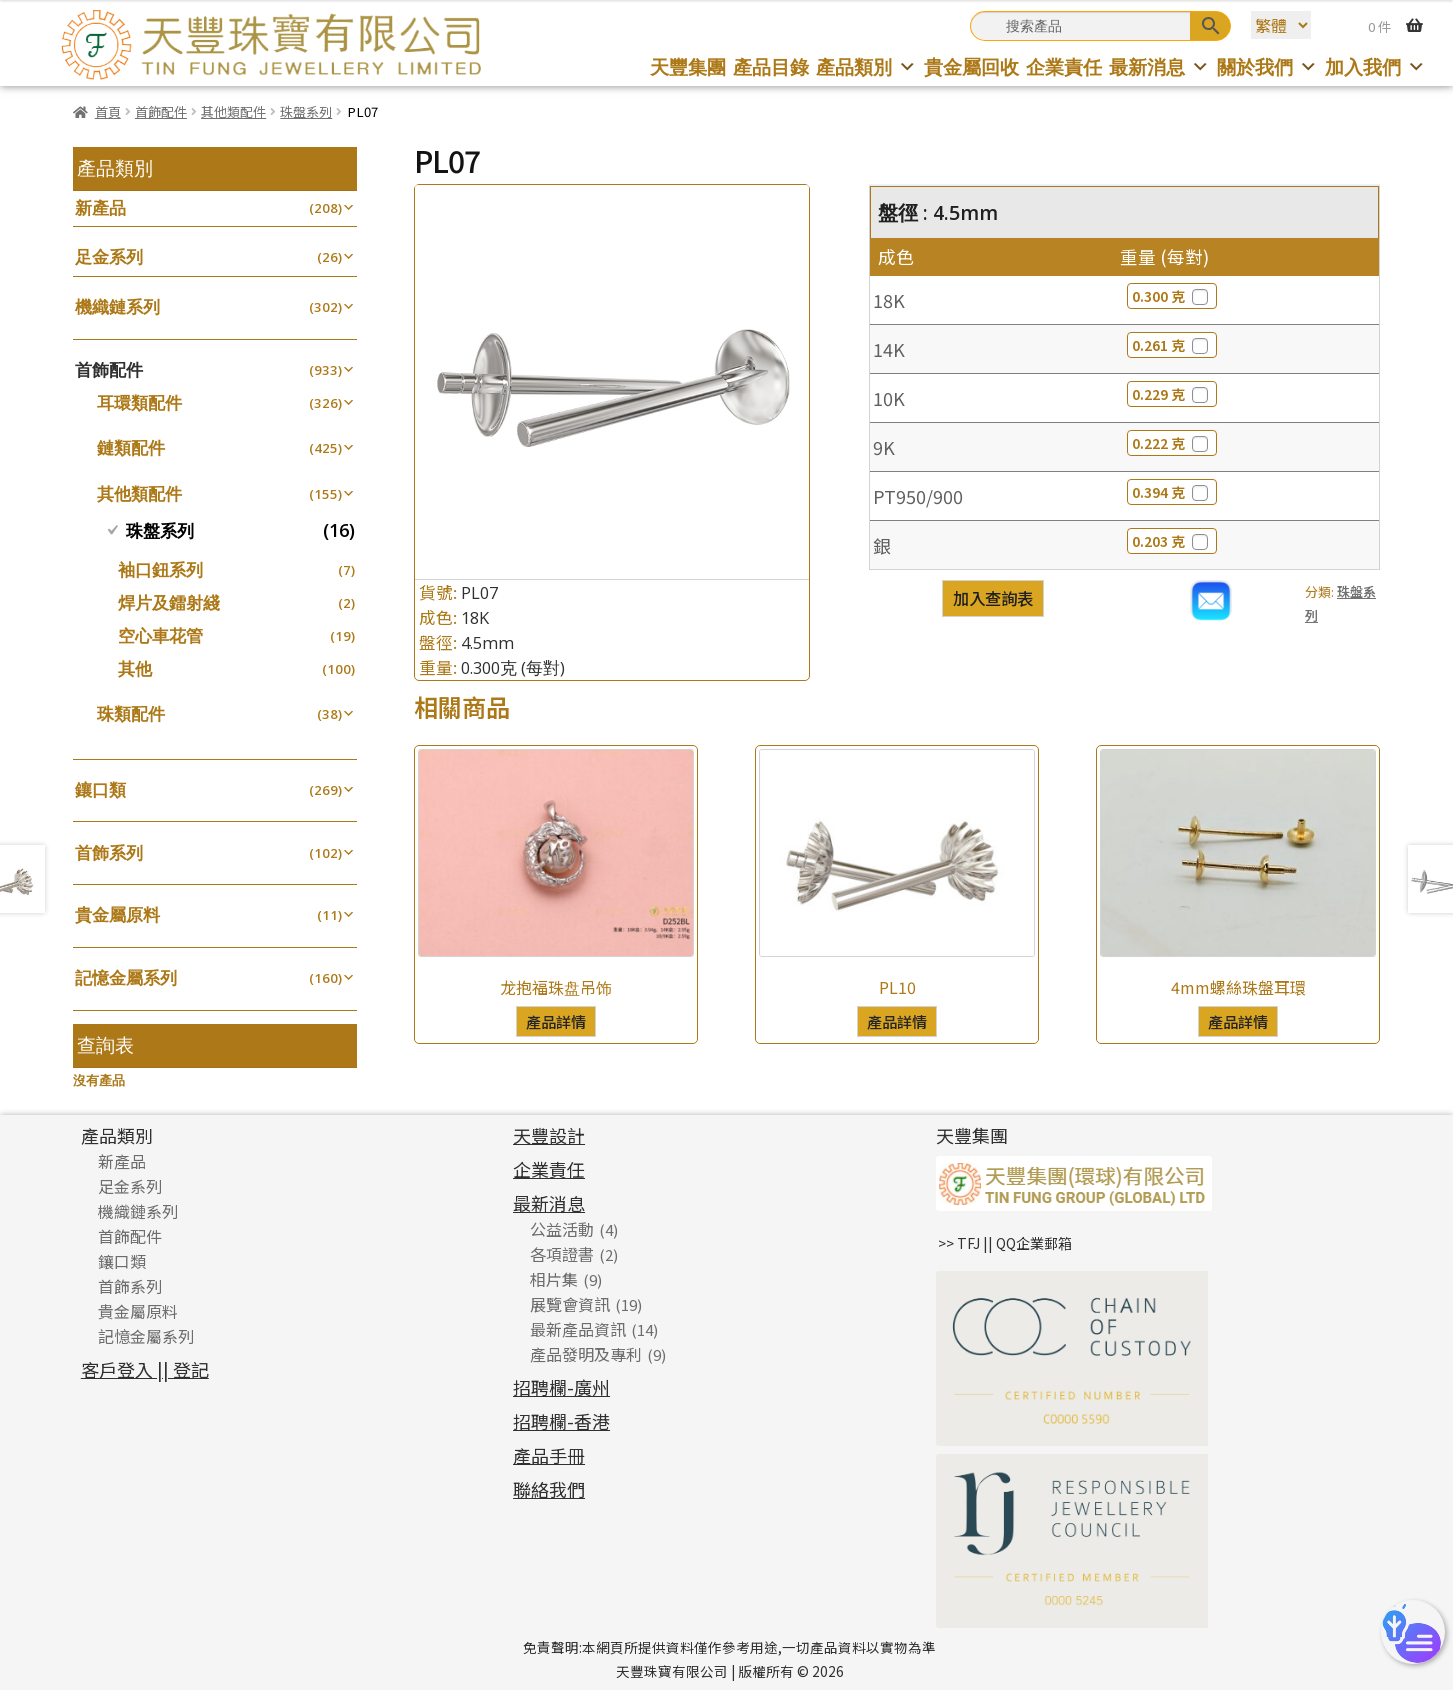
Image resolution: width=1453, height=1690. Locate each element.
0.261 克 (1172, 345)
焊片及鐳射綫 (169, 602)
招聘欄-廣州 (561, 1387)
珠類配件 (131, 713)
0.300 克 (1172, 296)
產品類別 (866, 66)
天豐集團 (688, 66)
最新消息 (1159, 66)
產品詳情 (556, 1021)
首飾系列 (109, 852)
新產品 (100, 207)
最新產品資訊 (578, 1329)
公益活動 (562, 1229)
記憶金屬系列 (126, 977)
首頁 (108, 111)
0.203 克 (1172, 541)
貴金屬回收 (971, 66)
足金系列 (109, 256)
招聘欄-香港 (561, 1421)
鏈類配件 (131, 447)
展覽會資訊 (570, 1304)
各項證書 (562, 1254)
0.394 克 (1172, 492)
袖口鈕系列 (160, 569)
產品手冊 (549, 1455)
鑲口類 (100, 789)
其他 (135, 668)
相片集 (554, 1279)
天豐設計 (549, 1135)
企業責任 (1064, 66)
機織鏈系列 (117, 306)
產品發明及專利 (586, 1354)
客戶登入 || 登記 (145, 1369)
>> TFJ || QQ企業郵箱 (1005, 1243)
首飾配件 (161, 111)
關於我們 (1267, 66)
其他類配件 (233, 111)
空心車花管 (160, 635)
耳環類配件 (139, 402)
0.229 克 (1172, 394)
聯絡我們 (549, 1489)
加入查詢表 (993, 598)
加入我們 (1375, 66)
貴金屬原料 (117, 914)
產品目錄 (771, 66)
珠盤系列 (306, 111)
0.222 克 (1172, 443)
